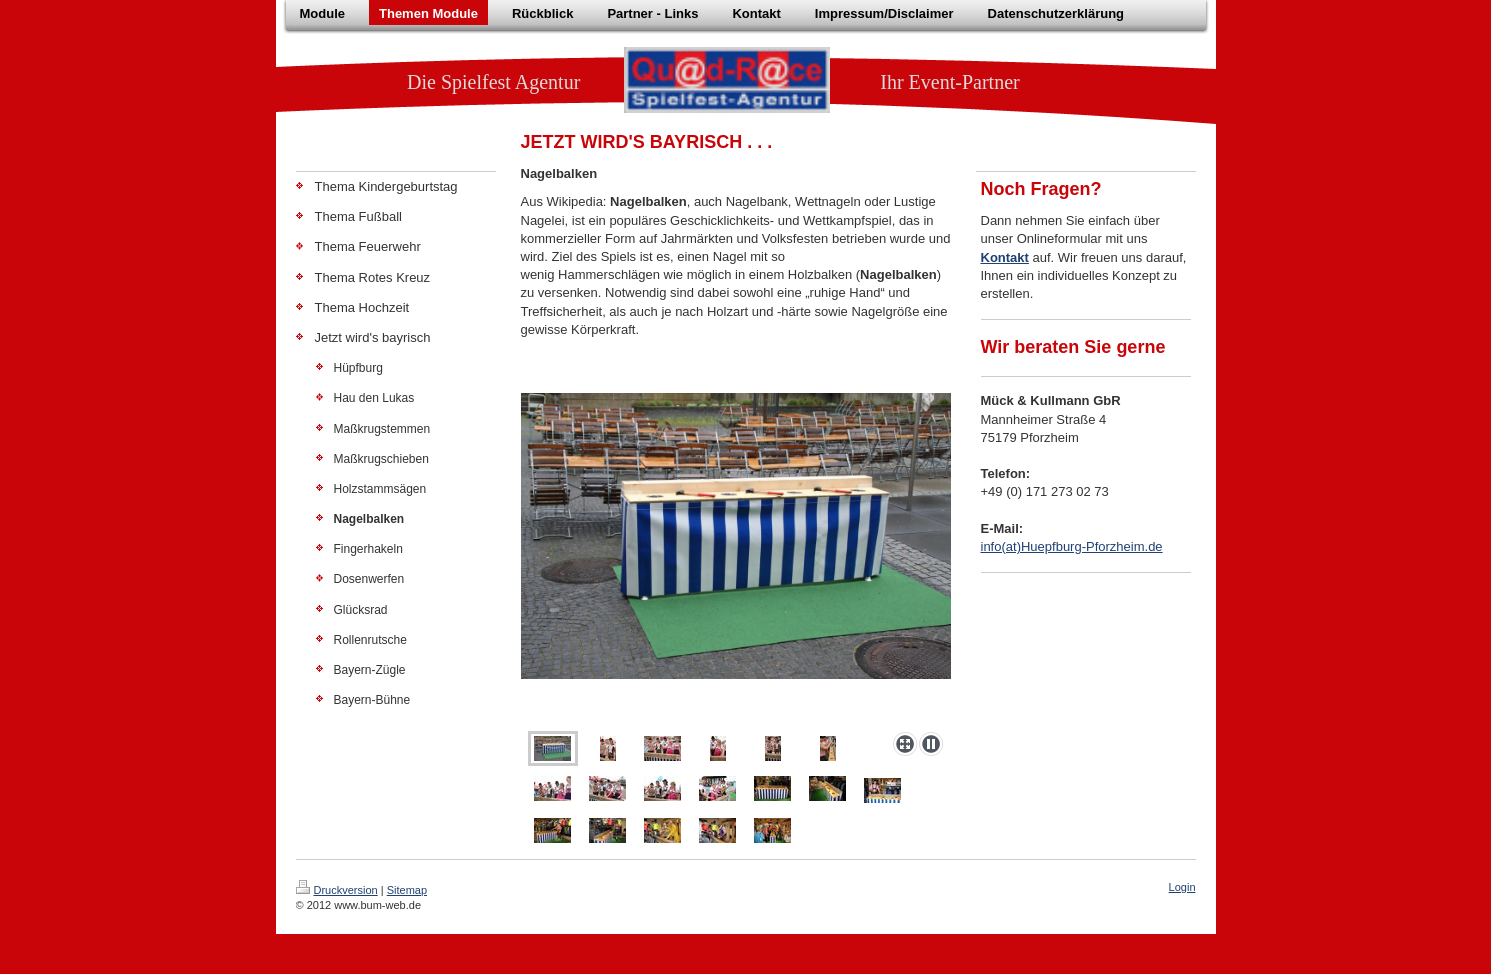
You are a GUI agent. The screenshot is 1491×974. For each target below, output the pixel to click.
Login (1182, 887)
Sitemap (407, 890)
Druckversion (337, 890)
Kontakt (1005, 257)
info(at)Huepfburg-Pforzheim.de (1072, 546)
